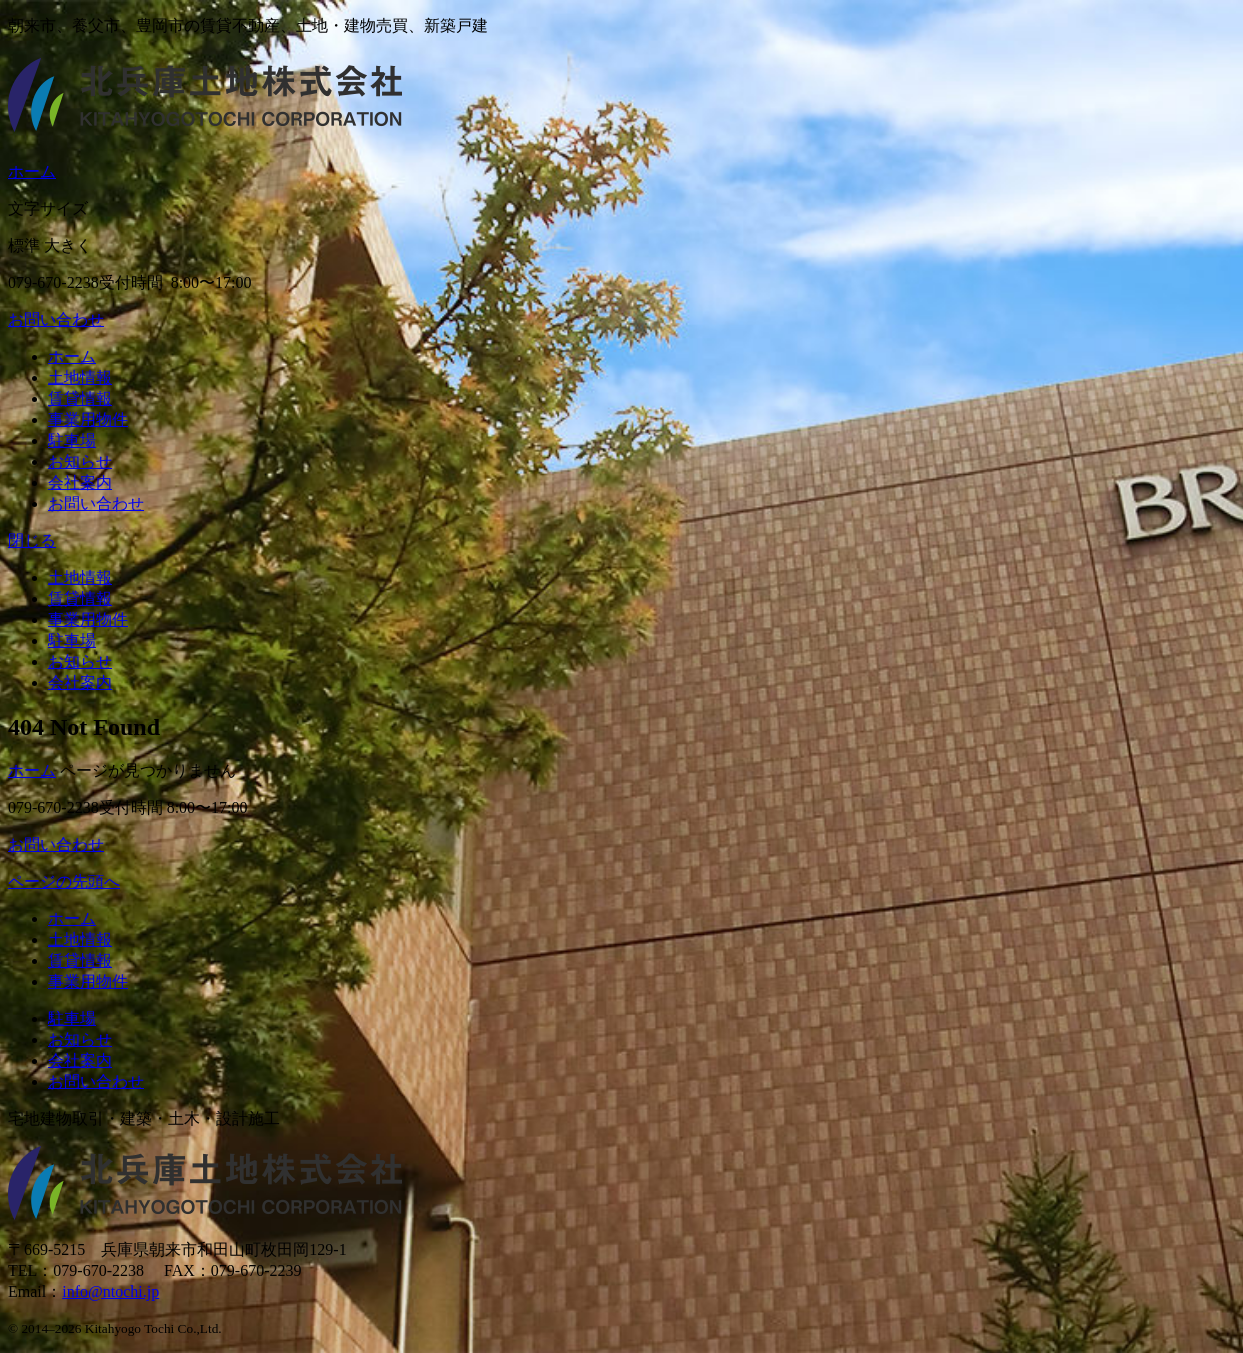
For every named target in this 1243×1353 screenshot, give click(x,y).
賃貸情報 (80, 398)
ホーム (32, 171)
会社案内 (80, 482)
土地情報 (80, 377)
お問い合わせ (56, 319)
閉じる (32, 540)
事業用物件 (88, 419)
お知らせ (80, 461)
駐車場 (72, 440)
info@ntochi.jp (110, 1291)
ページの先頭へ (64, 881)
